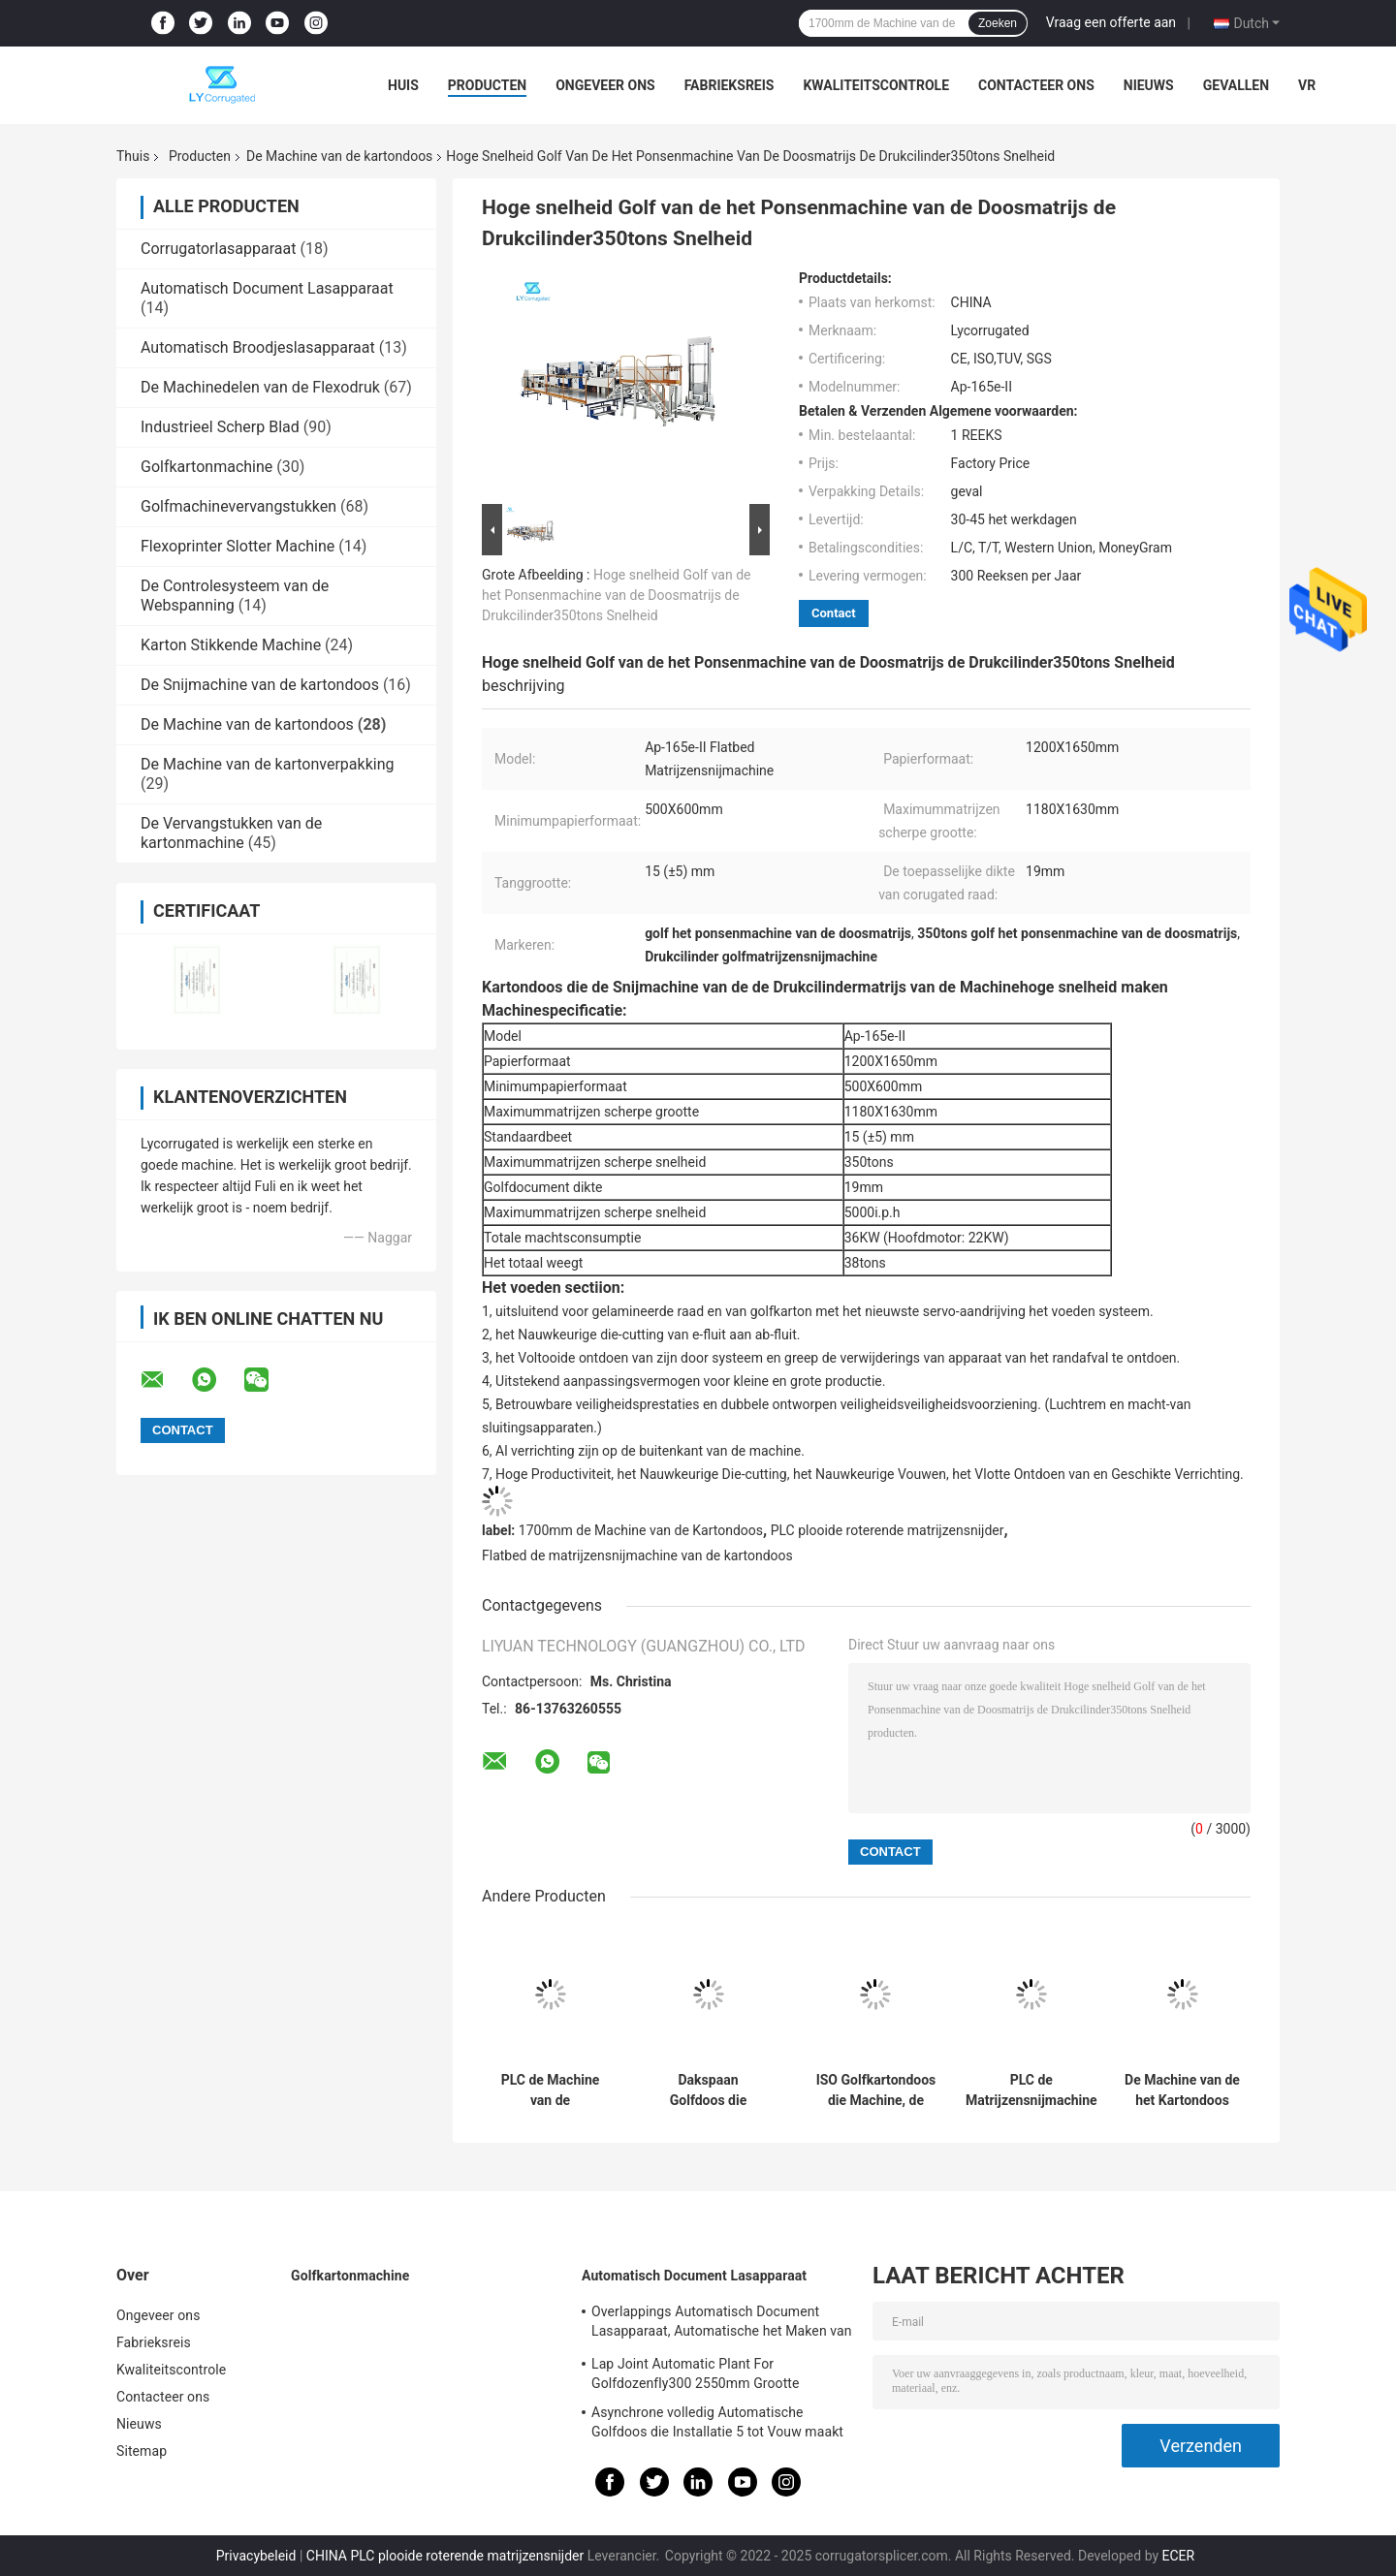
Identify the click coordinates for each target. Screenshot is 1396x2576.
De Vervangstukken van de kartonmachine (231, 833)
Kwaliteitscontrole (876, 85)
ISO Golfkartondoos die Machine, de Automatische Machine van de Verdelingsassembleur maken (876, 2090)
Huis (403, 85)
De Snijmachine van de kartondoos (260, 684)
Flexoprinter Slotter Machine (237, 546)
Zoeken (997, 23)
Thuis (132, 156)
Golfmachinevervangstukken (238, 506)
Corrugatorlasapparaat (219, 248)
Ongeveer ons (604, 85)
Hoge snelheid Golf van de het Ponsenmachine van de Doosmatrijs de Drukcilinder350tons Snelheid (616, 595)
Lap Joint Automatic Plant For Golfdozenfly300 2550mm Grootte (695, 2373)
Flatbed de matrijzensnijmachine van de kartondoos (637, 1555)
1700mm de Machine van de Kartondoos (641, 1530)
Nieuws (1149, 85)
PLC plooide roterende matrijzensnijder (887, 1530)
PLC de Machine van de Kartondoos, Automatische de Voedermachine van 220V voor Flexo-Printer (550, 2090)
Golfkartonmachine (206, 466)
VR (1307, 85)
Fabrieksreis (729, 85)
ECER (1178, 2555)
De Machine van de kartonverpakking (267, 764)
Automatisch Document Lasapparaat (267, 288)
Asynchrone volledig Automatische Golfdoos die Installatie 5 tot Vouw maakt (717, 2421)
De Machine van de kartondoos (339, 156)
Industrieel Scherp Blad (220, 427)
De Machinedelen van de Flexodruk (260, 387)
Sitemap (141, 2451)
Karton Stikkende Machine (231, 645)
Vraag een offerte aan (1111, 22)
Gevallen (1236, 85)
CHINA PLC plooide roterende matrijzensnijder (445, 2555)
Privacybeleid (256, 2555)
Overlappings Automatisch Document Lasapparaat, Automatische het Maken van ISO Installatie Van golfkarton (721, 2324)
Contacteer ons (1036, 85)
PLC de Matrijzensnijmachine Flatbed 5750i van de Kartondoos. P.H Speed (1031, 2090)
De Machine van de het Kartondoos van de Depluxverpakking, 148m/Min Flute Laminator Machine (1182, 2090)
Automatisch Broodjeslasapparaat (258, 347)
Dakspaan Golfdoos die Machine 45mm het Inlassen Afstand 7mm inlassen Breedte (708, 2090)
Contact (833, 613)
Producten (487, 85)
